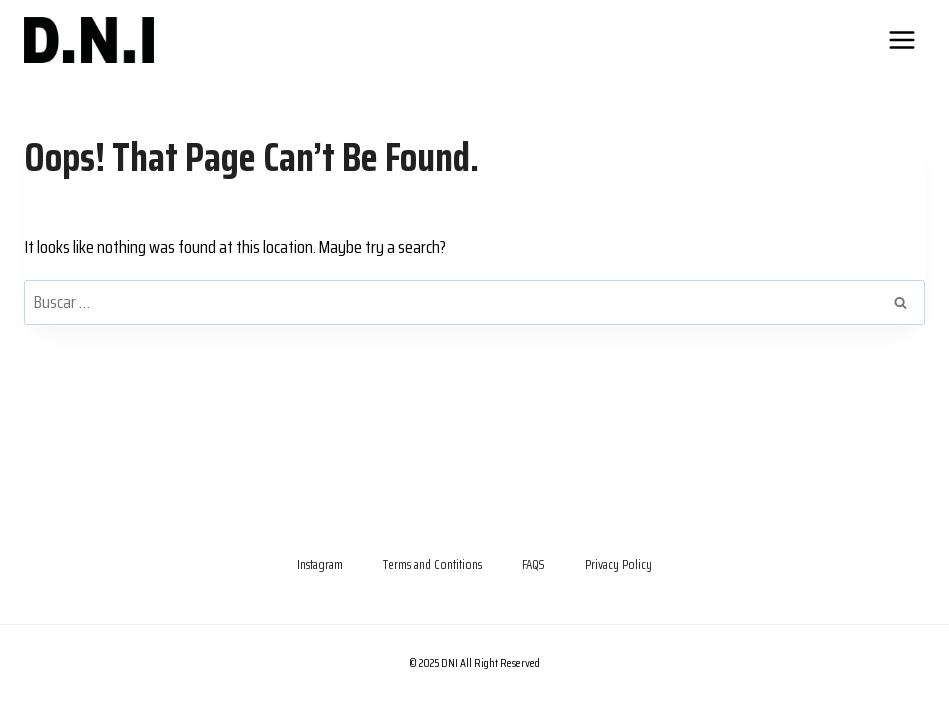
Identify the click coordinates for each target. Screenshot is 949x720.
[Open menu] (901, 39)
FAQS (533, 564)
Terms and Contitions (432, 564)
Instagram (320, 564)
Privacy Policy (618, 564)
